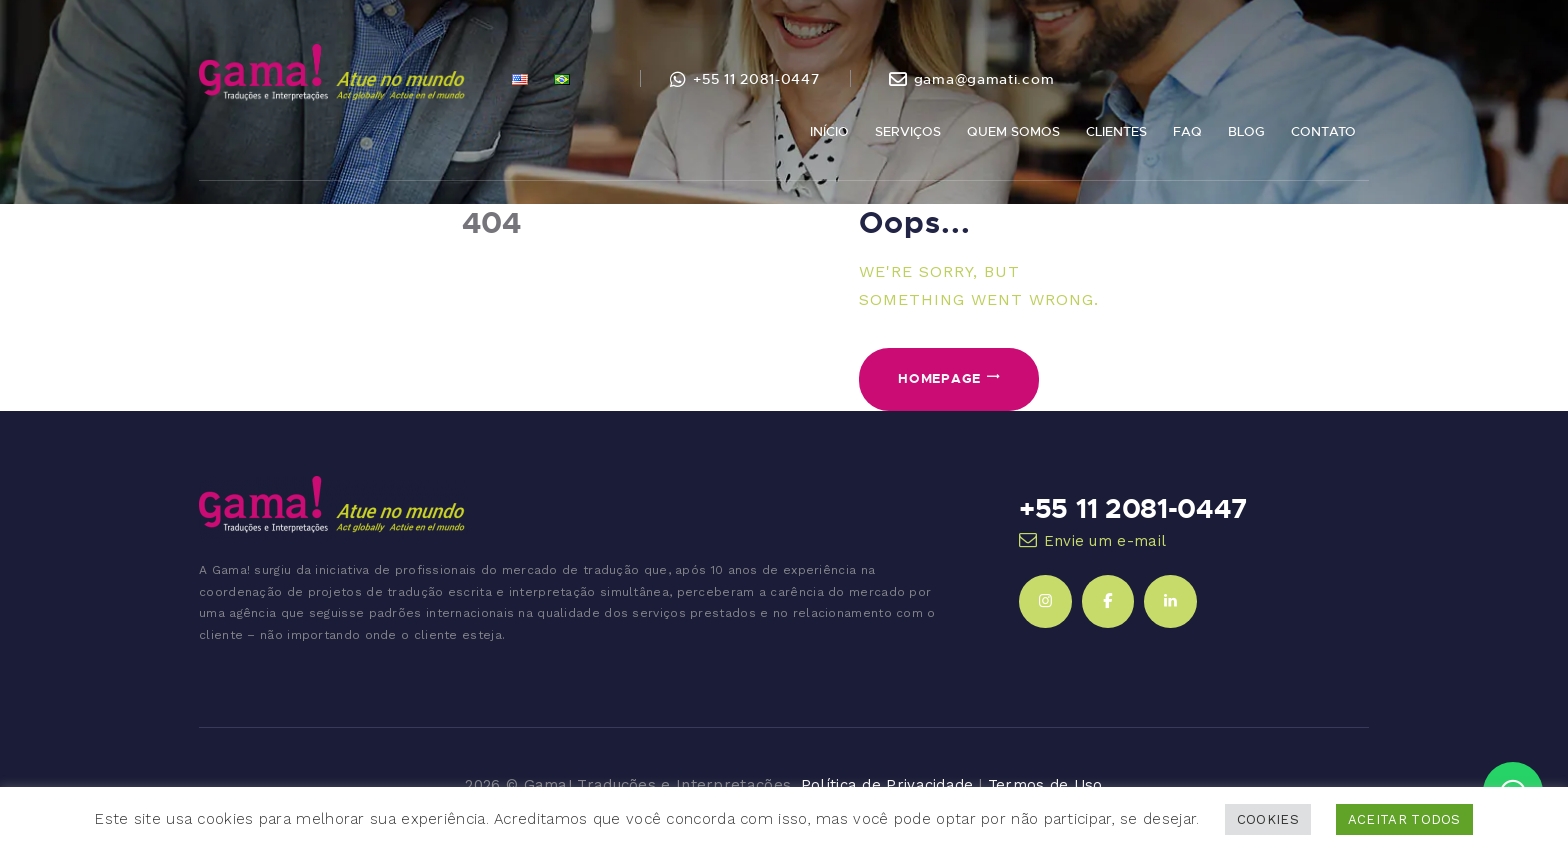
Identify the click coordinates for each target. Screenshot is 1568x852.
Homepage (939, 378)
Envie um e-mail (1105, 541)
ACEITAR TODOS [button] (1404, 819)
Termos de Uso (1045, 785)
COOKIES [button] (1268, 819)
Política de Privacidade (887, 785)
